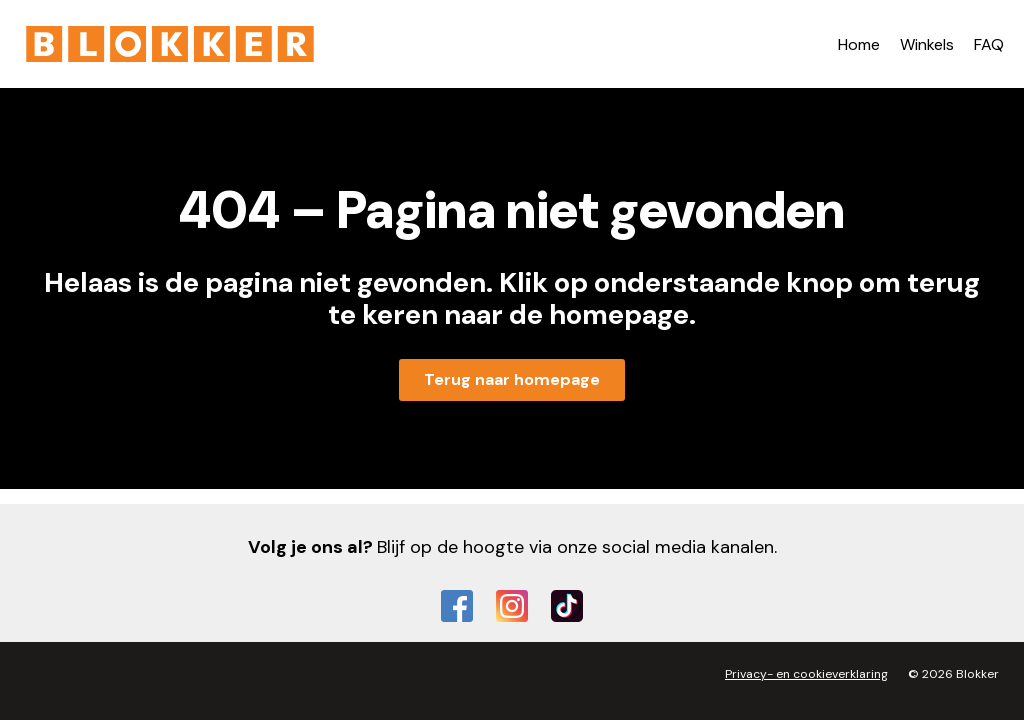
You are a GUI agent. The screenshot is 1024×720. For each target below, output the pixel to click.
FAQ (989, 44)
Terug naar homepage (512, 379)
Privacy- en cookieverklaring (806, 674)
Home (859, 44)
